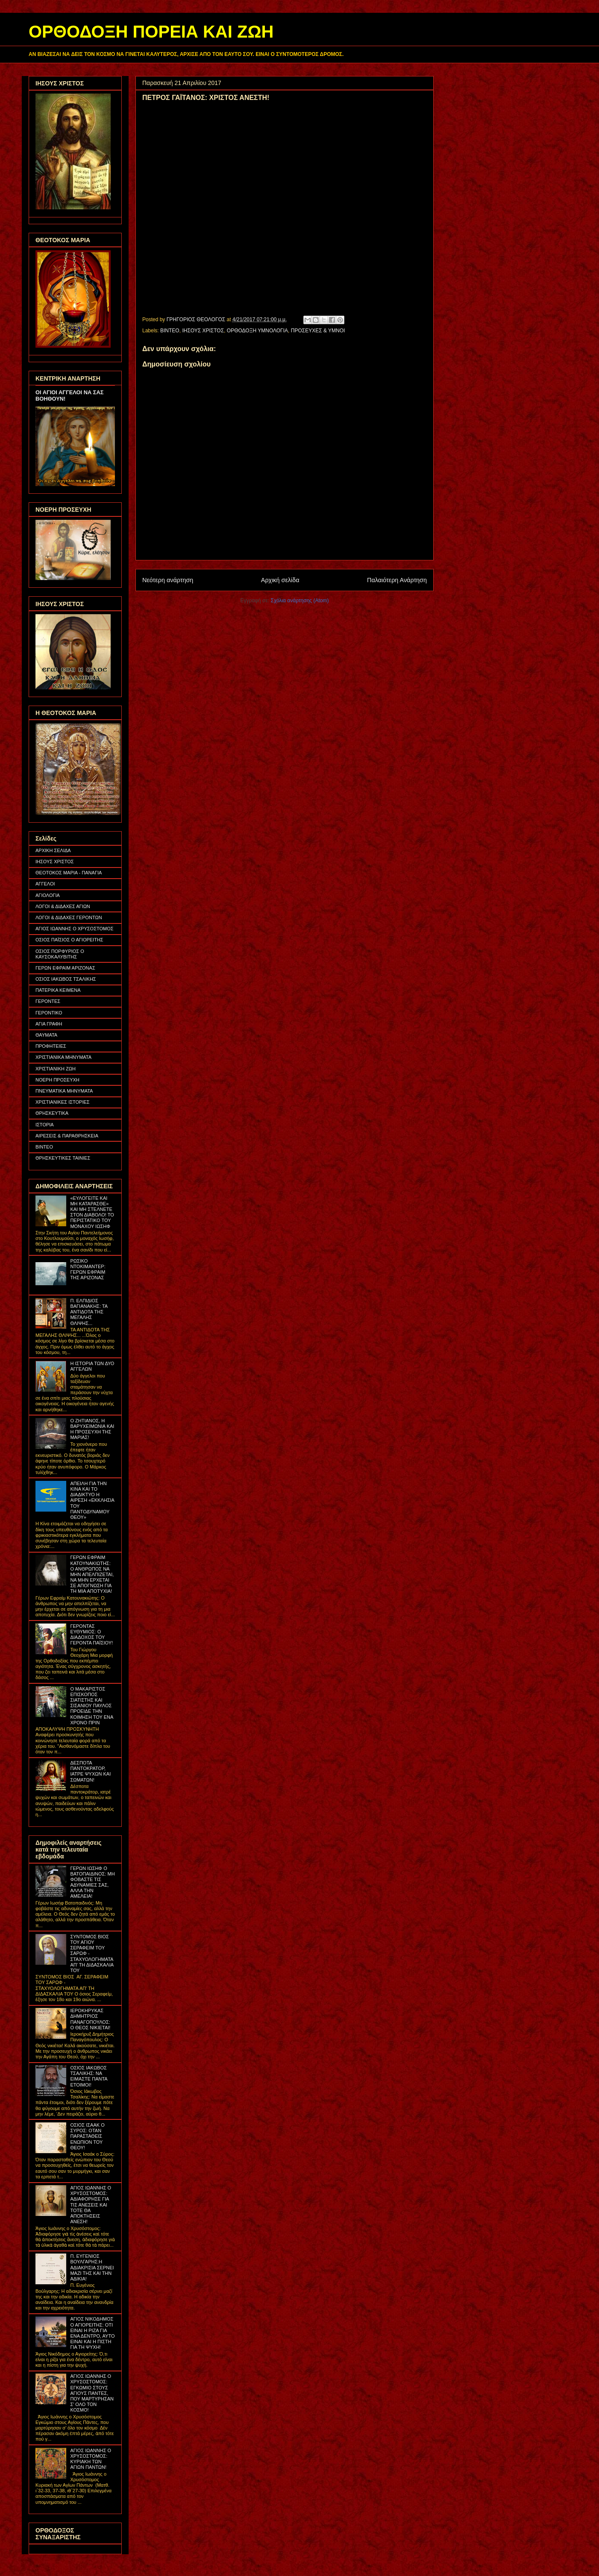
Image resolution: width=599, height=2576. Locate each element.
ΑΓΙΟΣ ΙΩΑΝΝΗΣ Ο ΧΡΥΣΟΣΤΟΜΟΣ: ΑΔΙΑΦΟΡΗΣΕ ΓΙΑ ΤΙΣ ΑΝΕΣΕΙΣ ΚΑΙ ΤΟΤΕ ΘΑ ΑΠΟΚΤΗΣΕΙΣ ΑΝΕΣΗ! (90, 2204)
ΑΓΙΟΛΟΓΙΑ (47, 895)
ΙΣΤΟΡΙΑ (44, 1124)
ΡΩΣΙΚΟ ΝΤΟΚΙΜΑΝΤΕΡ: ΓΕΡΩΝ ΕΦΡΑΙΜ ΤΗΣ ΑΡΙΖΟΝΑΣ (87, 1269)
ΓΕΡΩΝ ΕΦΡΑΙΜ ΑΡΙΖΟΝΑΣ (65, 967)
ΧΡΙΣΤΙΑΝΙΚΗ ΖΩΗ (55, 1068)
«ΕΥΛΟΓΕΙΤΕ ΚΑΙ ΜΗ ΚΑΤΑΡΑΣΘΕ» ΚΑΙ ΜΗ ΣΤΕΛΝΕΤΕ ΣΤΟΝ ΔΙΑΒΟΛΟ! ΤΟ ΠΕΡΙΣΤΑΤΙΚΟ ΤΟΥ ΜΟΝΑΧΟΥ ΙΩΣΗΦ (92, 1212)
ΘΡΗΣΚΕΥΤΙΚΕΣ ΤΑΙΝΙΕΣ (62, 1158)
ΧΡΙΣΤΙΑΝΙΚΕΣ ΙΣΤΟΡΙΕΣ (62, 1102)
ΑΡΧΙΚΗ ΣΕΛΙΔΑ (53, 850)
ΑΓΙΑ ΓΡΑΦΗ (48, 1023)
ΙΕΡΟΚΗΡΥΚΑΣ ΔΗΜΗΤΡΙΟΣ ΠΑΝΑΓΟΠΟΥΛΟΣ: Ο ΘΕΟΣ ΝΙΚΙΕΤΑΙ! (90, 2019)
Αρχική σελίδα (280, 580)
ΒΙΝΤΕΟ (169, 331)
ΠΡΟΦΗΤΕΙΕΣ (50, 1046)
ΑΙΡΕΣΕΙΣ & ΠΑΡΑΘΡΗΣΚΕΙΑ (66, 1135)
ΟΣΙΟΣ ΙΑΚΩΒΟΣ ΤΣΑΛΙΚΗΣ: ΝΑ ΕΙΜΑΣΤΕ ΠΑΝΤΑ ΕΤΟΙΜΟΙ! (88, 2076)
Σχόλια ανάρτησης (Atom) (300, 601)
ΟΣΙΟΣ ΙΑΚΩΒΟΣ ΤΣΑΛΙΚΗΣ (65, 979)
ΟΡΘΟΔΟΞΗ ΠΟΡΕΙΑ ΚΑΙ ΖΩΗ (151, 31)
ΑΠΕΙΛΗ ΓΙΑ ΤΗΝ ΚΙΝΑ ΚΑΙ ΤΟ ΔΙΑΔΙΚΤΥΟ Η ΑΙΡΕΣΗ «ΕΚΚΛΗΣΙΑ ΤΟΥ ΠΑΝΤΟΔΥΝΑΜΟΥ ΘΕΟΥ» (92, 1500)
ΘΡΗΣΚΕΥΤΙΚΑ (51, 1113)
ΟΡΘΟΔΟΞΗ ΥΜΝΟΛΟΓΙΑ (257, 331)
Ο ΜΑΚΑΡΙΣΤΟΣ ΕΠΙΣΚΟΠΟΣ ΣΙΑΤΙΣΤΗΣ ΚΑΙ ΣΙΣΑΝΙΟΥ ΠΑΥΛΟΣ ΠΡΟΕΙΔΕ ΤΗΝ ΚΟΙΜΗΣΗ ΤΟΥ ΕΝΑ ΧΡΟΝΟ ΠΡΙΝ (91, 1705)
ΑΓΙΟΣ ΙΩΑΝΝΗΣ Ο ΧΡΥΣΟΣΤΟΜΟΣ (74, 928)
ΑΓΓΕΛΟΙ (45, 883)
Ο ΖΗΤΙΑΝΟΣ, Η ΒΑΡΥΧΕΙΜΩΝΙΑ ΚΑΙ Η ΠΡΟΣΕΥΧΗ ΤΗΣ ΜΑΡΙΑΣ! (92, 1429)
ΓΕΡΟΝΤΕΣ (47, 1001)
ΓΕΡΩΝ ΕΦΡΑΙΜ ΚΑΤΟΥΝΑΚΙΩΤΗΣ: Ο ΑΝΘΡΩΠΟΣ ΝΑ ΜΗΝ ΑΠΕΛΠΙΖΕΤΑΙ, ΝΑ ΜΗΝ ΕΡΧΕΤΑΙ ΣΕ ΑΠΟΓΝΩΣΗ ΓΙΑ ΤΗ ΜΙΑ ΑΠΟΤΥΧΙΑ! (92, 1574)
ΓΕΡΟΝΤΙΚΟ (48, 1012)
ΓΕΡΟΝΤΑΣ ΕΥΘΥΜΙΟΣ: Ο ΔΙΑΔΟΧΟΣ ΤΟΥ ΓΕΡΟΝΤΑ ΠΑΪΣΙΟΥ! (91, 1635)
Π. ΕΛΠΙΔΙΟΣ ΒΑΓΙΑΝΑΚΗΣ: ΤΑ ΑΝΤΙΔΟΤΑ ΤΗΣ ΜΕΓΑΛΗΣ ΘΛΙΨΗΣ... (88, 1312)
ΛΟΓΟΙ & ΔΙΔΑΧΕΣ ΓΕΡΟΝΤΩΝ (68, 917)
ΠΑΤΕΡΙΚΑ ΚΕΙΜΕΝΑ (58, 990)
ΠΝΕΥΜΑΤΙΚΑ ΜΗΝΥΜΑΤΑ (64, 1090)
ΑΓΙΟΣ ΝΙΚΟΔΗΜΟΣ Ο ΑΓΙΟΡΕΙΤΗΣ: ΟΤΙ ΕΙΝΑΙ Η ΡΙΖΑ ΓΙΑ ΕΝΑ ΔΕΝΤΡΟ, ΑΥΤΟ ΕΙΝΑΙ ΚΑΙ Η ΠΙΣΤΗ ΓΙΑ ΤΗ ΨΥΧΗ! (92, 2333)
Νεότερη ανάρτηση (167, 580)
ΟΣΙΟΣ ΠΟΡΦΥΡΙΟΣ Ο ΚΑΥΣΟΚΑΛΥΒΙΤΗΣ (59, 954)
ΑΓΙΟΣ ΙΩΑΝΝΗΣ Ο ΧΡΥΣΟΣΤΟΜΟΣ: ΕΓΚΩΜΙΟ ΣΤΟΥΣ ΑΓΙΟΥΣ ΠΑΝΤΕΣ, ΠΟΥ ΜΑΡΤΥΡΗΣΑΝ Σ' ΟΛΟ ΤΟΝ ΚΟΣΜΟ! (92, 2393)
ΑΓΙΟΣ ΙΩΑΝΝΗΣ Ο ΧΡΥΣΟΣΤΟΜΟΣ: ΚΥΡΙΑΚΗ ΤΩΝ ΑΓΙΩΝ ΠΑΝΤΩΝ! (90, 2459)
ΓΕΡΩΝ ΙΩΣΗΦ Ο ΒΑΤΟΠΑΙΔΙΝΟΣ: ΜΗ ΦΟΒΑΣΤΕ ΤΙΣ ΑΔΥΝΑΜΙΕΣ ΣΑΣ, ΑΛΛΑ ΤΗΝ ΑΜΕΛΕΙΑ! (92, 1882)
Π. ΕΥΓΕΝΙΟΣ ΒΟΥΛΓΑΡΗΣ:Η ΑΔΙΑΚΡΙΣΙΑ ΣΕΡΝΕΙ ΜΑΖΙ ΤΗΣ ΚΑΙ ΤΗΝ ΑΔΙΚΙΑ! (92, 2267)
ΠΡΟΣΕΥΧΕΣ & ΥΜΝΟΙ (318, 331)
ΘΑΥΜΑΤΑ (46, 1034)
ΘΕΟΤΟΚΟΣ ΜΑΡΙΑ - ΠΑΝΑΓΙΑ (68, 872)
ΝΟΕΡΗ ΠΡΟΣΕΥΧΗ (57, 1079)
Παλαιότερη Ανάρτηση (397, 580)
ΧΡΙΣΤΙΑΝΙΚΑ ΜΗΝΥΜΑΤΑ (63, 1057)
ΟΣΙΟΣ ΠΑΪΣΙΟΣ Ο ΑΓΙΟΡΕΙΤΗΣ (69, 939)
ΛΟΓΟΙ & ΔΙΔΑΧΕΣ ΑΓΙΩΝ (62, 906)
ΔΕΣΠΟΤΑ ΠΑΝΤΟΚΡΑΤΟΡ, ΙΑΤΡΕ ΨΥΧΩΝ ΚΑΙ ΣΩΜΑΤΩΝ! (90, 1771)
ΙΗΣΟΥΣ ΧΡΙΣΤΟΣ (203, 331)
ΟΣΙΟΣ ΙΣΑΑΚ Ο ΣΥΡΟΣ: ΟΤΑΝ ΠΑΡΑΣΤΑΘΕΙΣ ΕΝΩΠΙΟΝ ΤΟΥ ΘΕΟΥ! (87, 2136)
